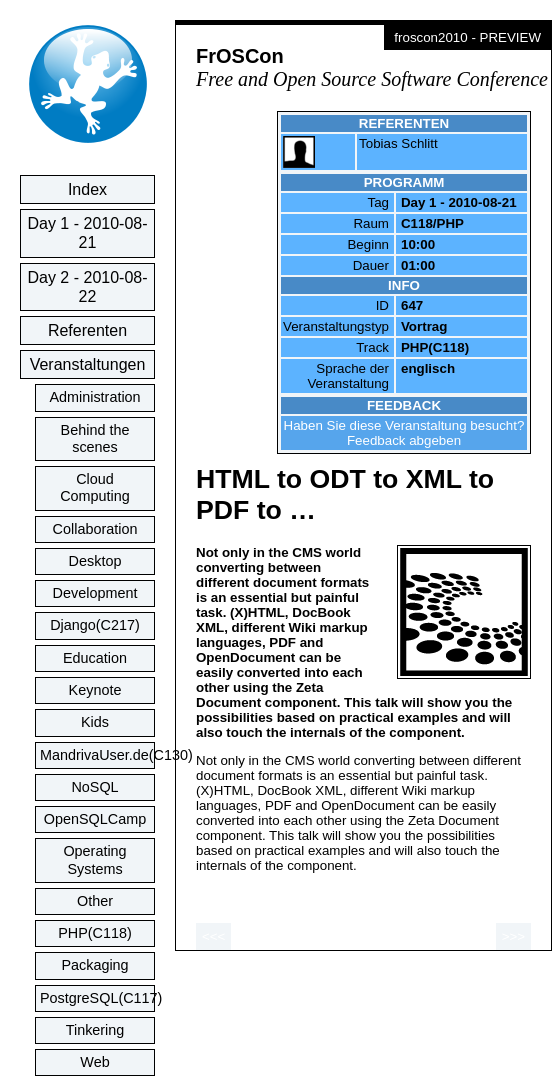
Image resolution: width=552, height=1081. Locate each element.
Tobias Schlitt (398, 143)
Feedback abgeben (404, 440)
